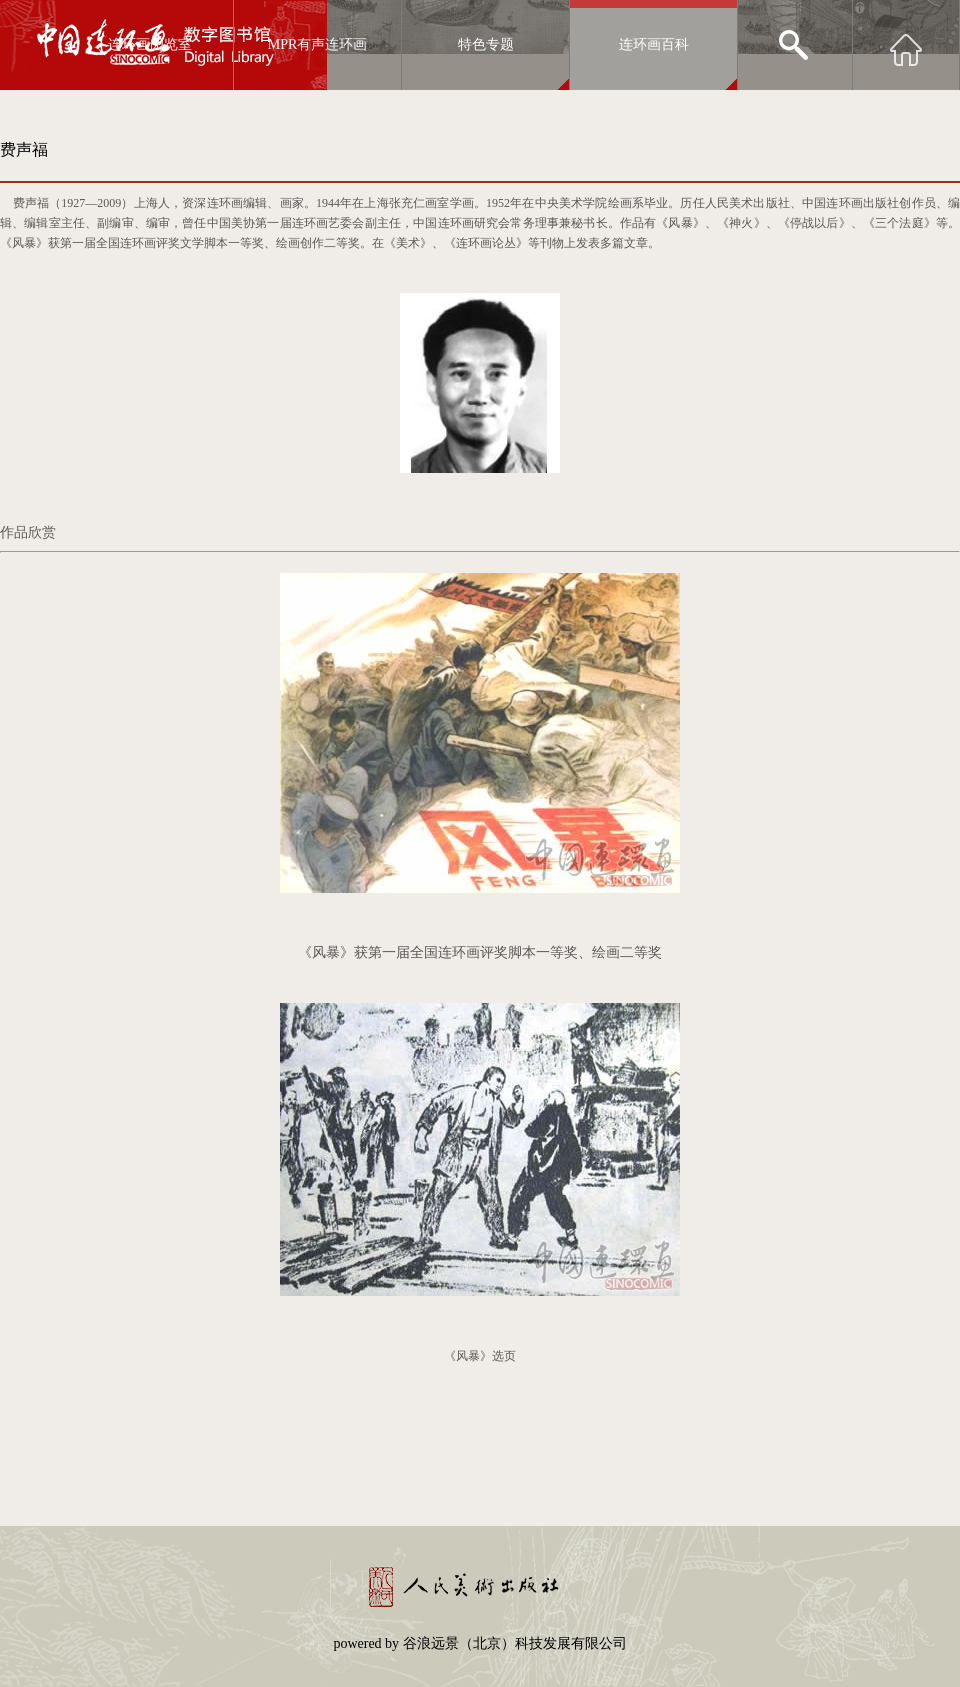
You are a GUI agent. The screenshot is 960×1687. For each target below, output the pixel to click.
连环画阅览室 (150, 44)
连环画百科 (654, 44)
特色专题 (486, 44)
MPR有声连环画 (318, 44)
